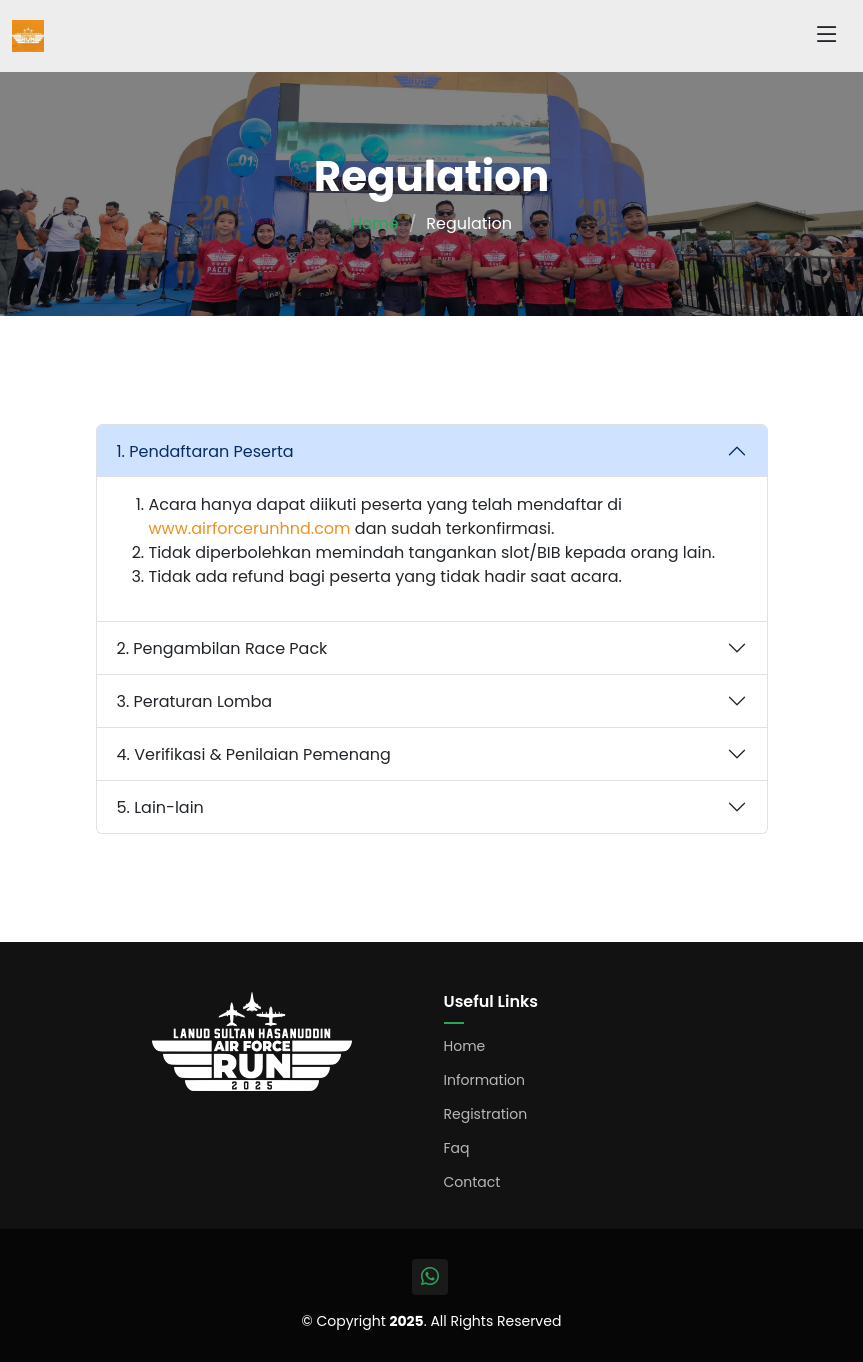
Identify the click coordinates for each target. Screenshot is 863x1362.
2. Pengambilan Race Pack (222, 648)
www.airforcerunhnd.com (250, 528)
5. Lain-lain (160, 807)
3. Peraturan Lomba (195, 701)
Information (485, 1080)
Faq (457, 1148)
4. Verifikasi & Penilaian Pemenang (254, 754)
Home (375, 223)
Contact (472, 1182)
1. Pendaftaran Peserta (205, 451)
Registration (486, 1114)
